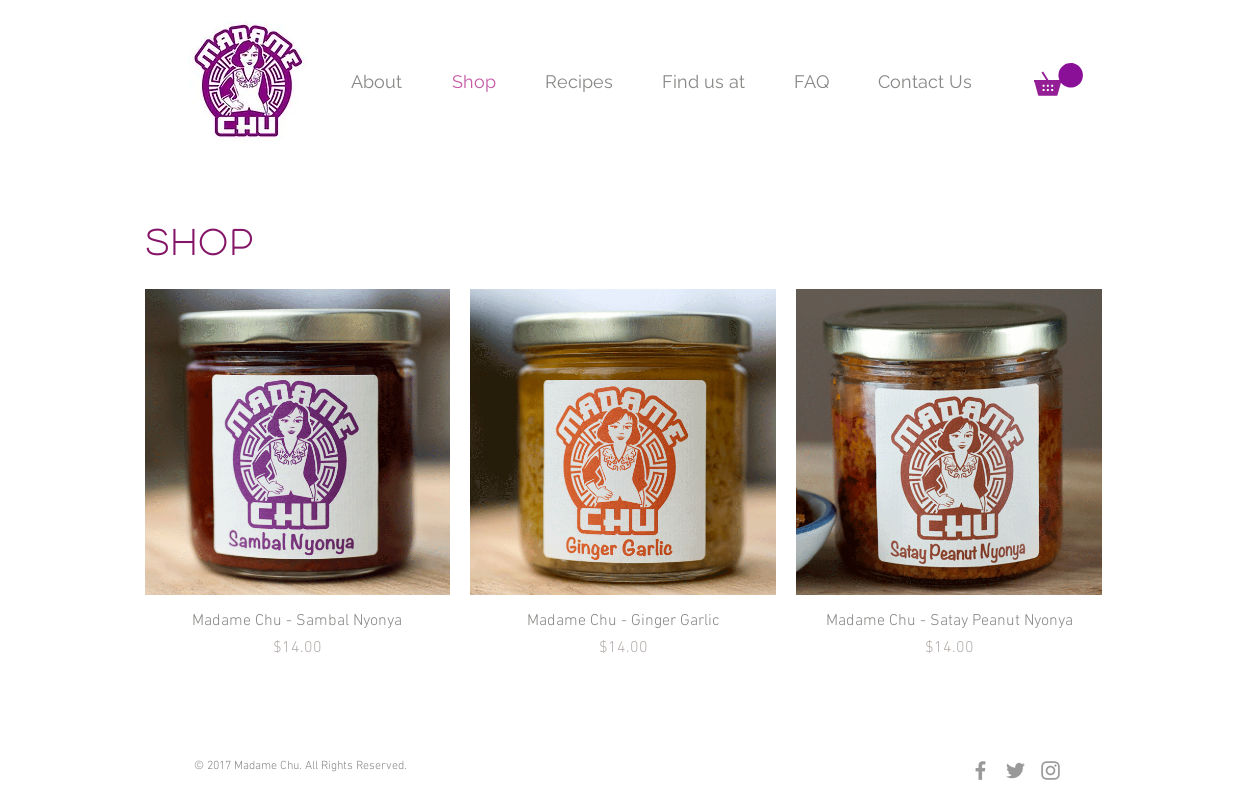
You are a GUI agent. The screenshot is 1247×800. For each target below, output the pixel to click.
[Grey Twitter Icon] (1015, 770)
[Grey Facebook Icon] (980, 770)
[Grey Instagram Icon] (1050, 770)
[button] (1058, 79)
